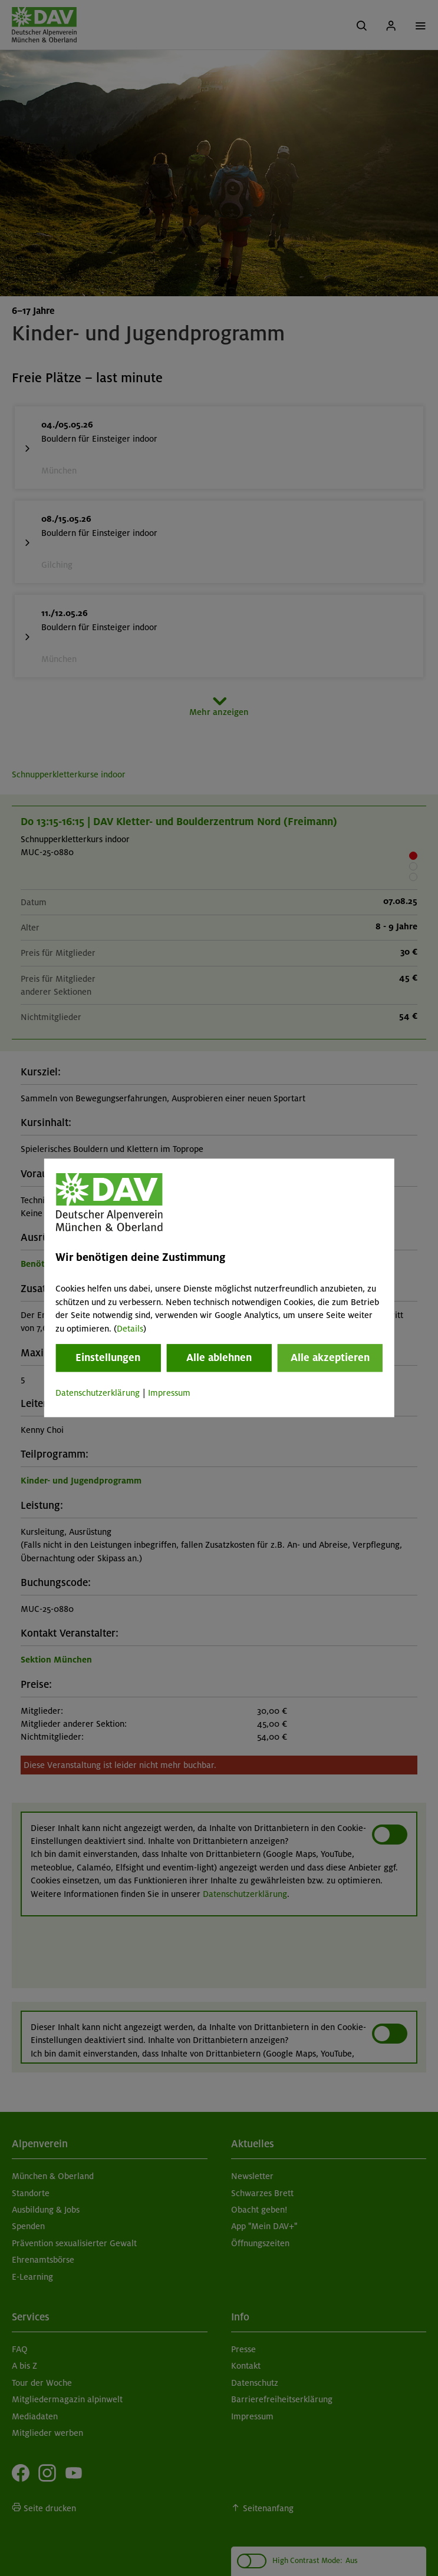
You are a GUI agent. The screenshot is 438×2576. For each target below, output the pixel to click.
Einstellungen (107, 1357)
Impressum (169, 1393)
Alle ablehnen (219, 1357)
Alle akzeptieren (330, 1357)
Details (130, 1328)
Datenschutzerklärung (97, 1393)
